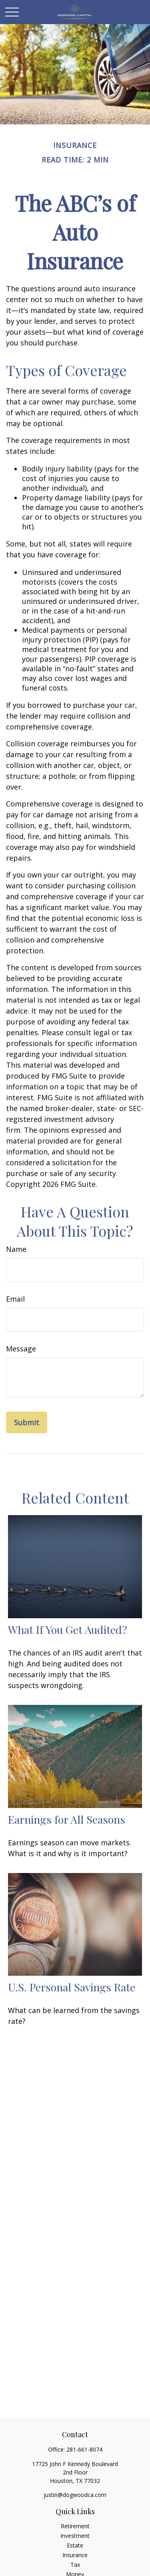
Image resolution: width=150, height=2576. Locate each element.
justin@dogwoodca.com (75, 2495)
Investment (75, 2535)
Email (15, 1299)
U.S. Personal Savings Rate (71, 1987)
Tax (75, 2564)
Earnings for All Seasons (66, 1819)
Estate (75, 2545)
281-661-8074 (84, 2449)
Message (21, 1348)
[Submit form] (26, 1422)
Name (16, 1249)
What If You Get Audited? (67, 1629)
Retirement (75, 2526)
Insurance (75, 2555)
